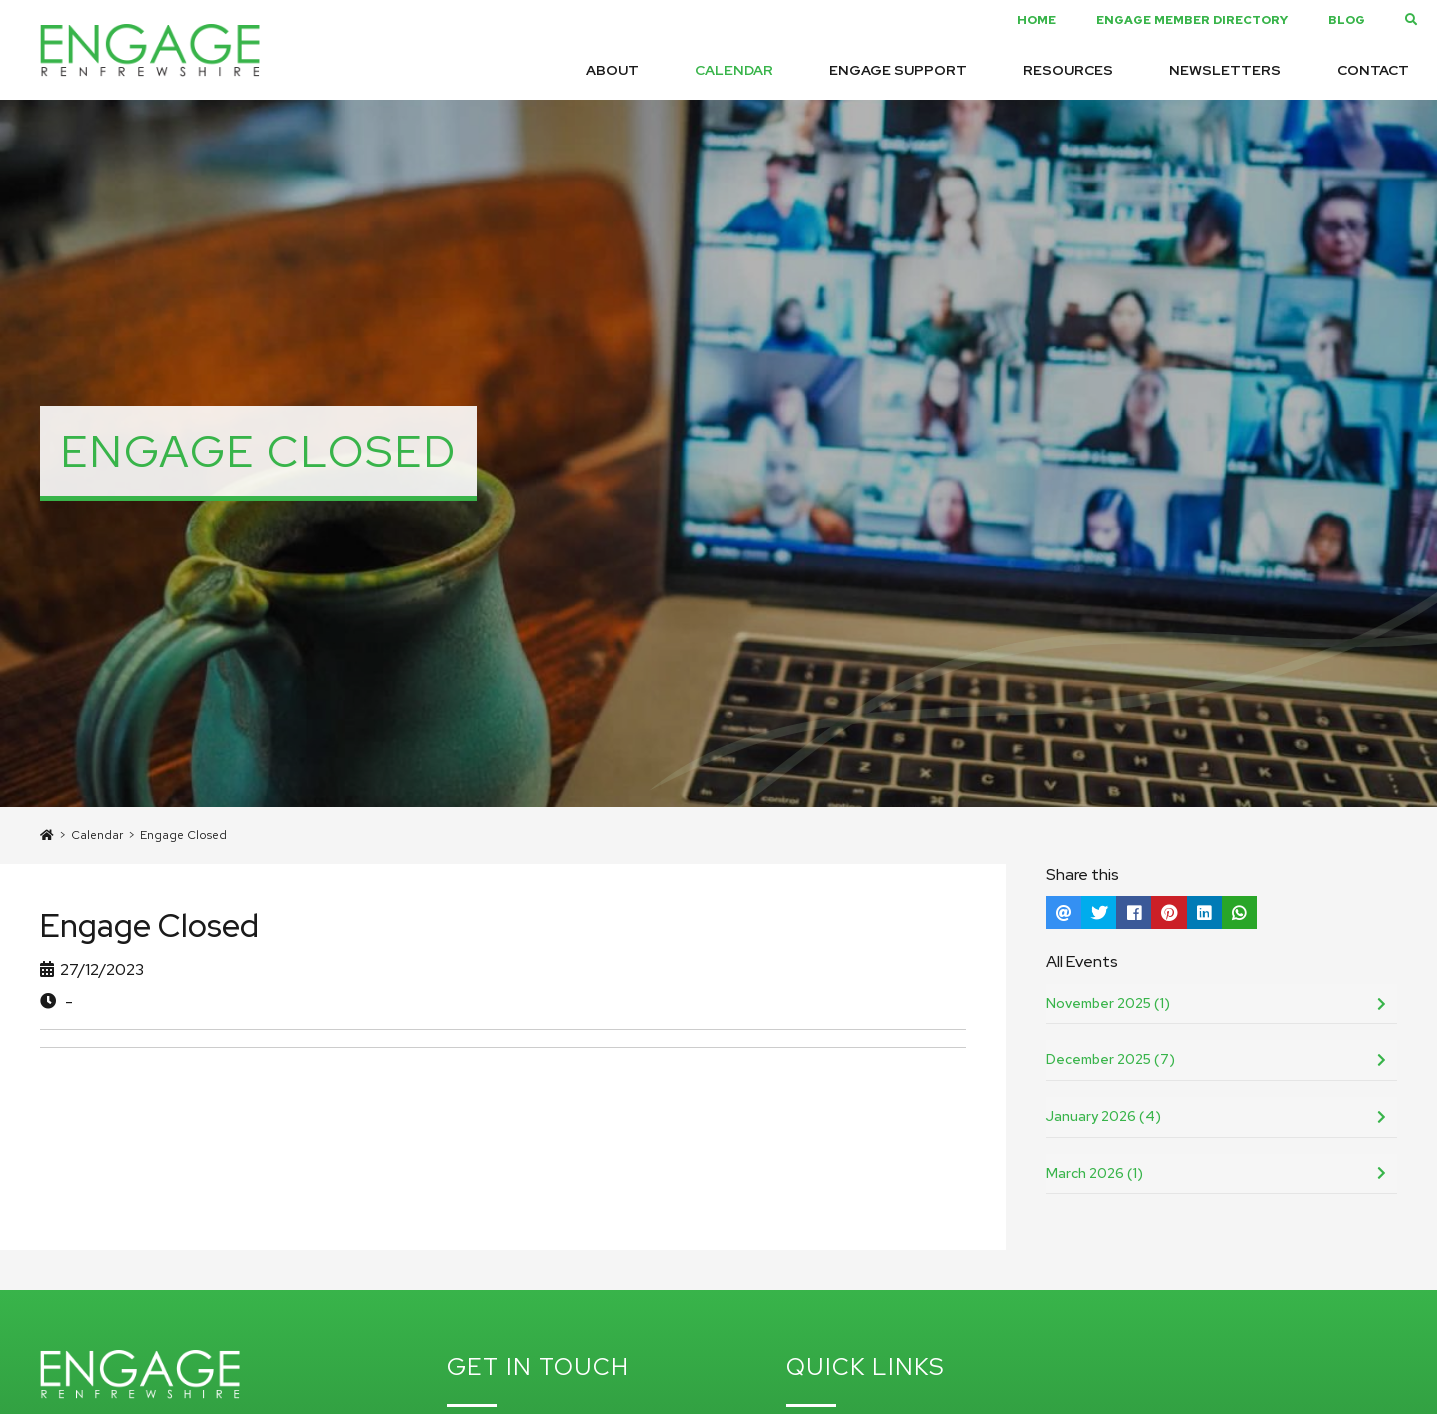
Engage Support (898, 70)
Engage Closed (183, 835)
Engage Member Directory (1192, 20)
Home (1036, 20)
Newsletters (1225, 70)
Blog (1346, 20)
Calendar (734, 70)
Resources (1068, 70)
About (612, 70)
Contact (1373, 70)
